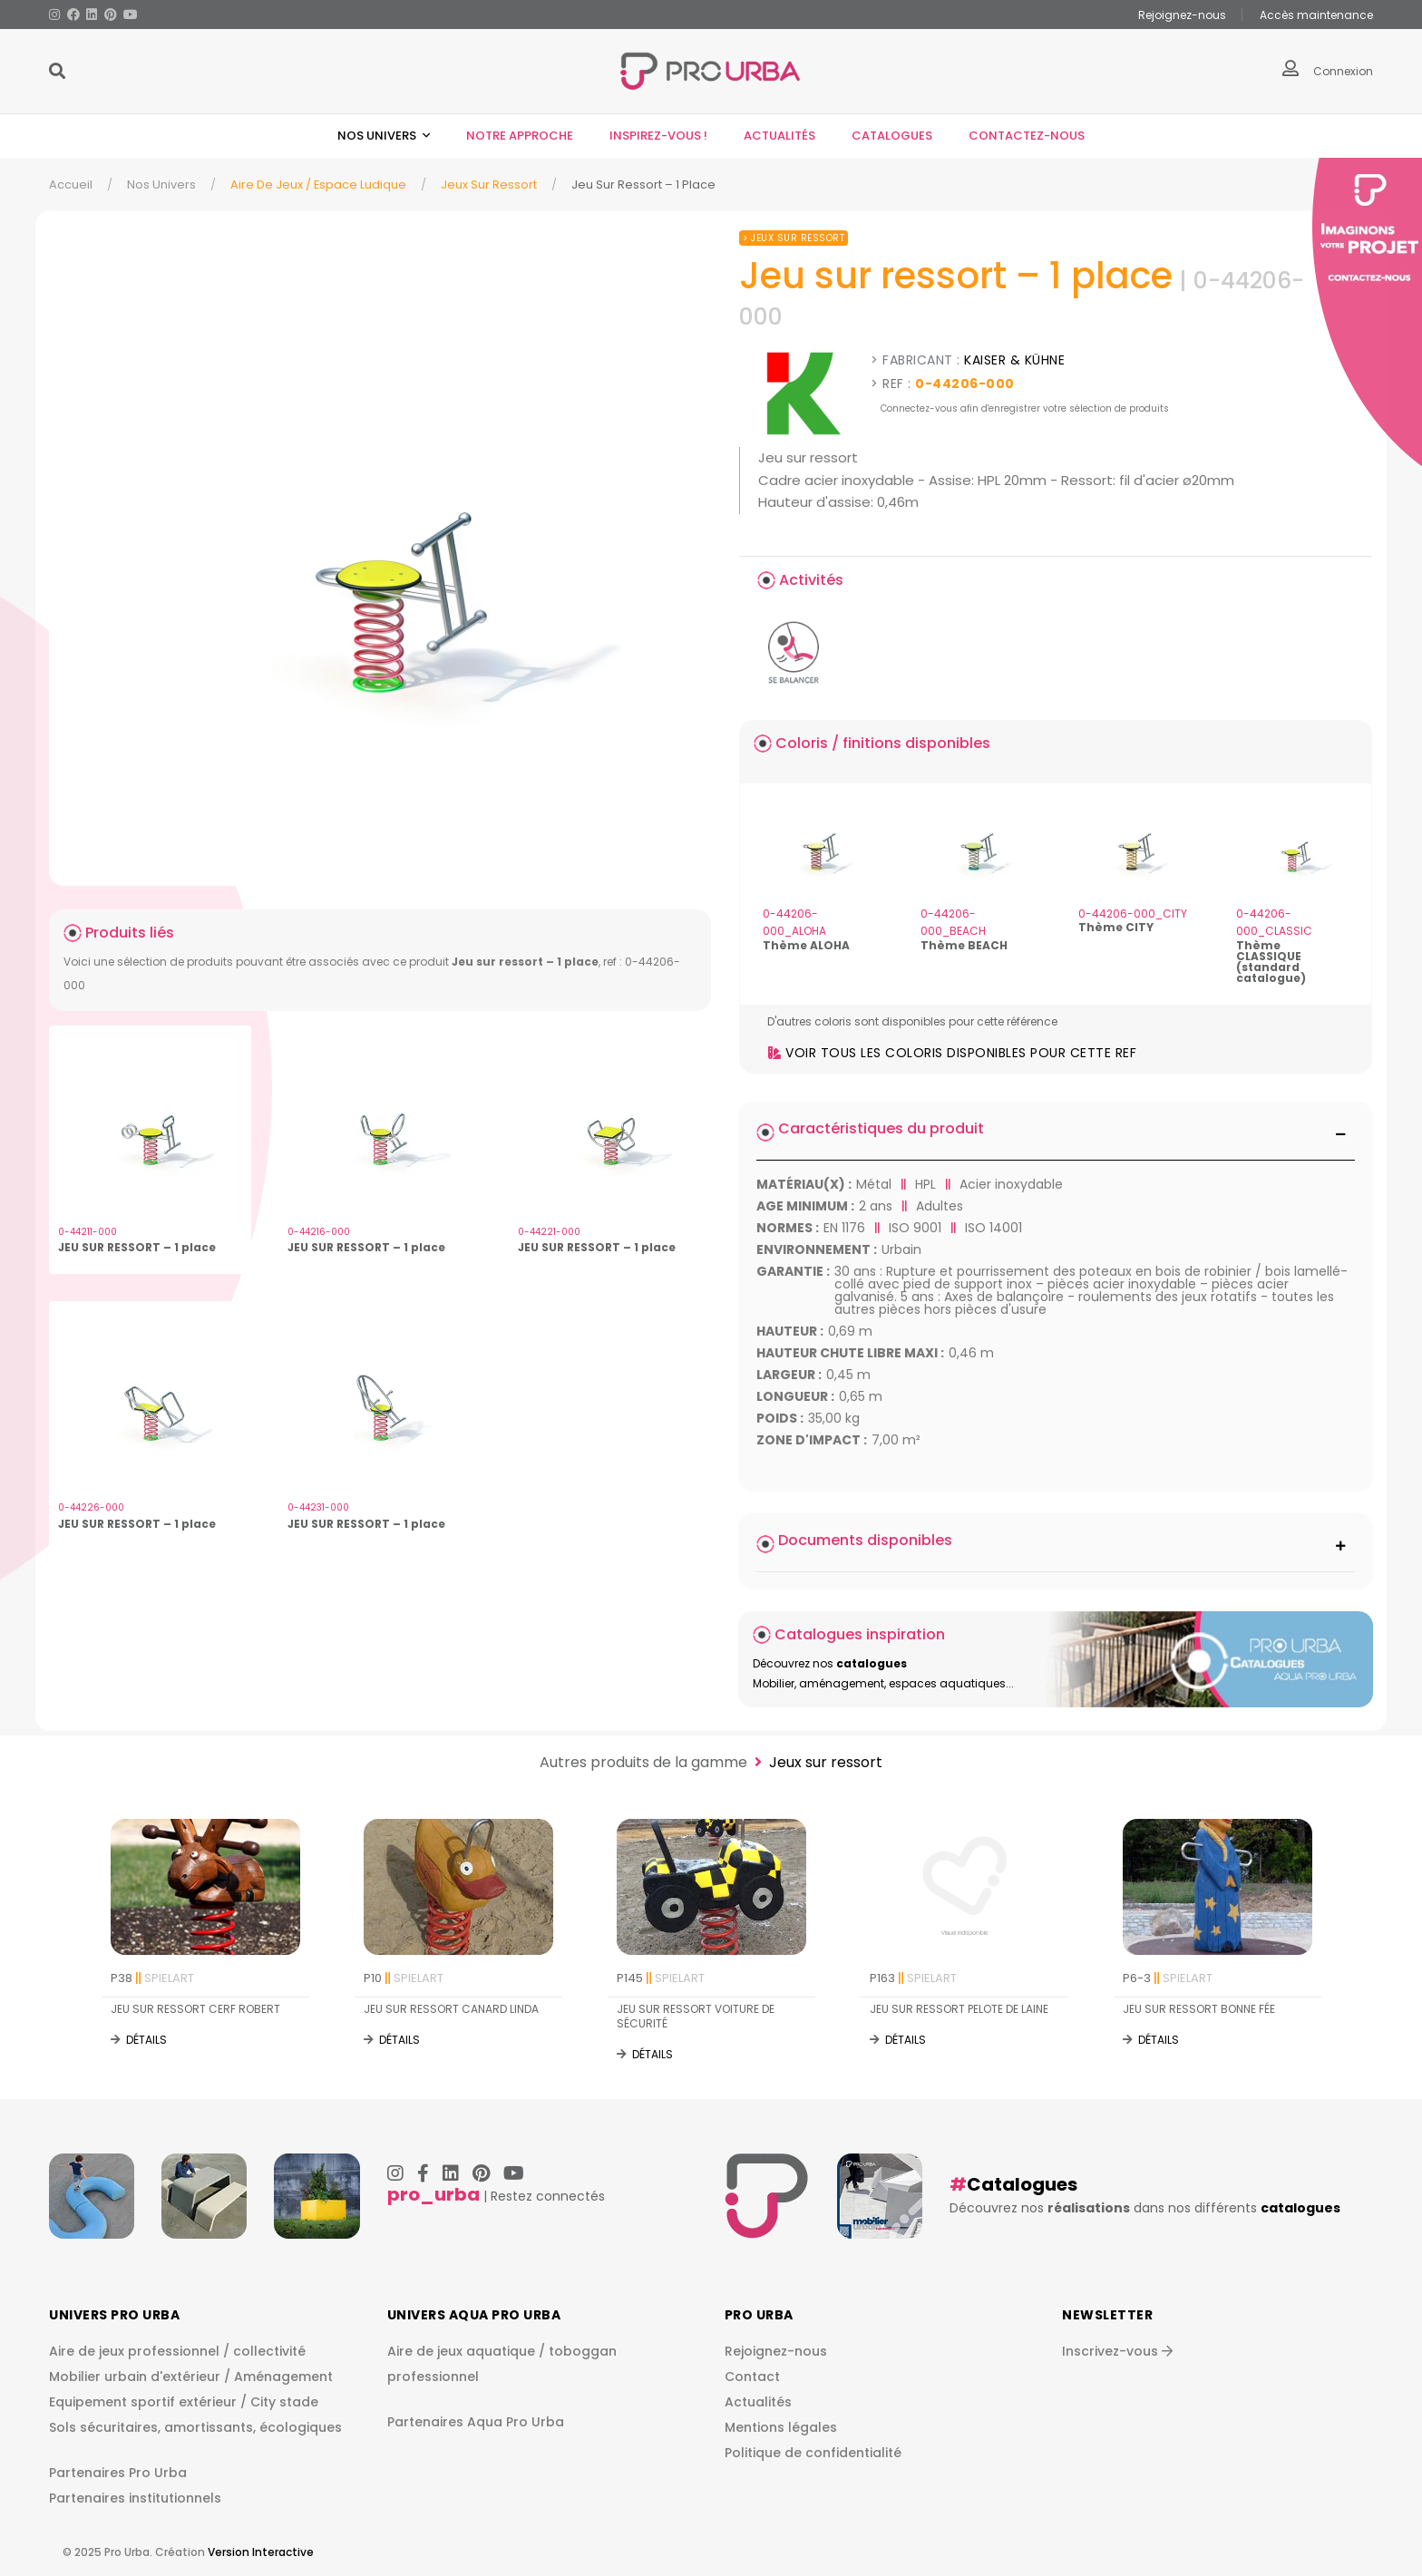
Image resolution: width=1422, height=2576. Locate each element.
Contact (752, 2376)
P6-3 (1168, 1978)
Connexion (1343, 71)
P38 (152, 1978)
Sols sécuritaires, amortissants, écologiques (195, 2427)
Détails (146, 2039)
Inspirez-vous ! (658, 135)
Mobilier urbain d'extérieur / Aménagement (191, 2376)
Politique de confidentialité (813, 2453)
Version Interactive (261, 2552)
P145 (661, 1978)
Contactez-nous (1027, 135)
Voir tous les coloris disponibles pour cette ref (952, 1053)
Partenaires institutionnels (135, 2498)
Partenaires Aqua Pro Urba (475, 2422)
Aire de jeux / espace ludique (318, 184)
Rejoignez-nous (776, 2351)
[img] (380, 555)
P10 (403, 1978)
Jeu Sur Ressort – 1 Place (643, 184)
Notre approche (519, 135)
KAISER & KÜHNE (1014, 360)
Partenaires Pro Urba (118, 2473)
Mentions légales (781, 2427)
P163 (913, 1978)
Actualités (779, 135)
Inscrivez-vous (1117, 2351)
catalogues (1300, 2208)
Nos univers (378, 135)
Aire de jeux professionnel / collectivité (177, 2351)
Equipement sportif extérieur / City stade (183, 2402)
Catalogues (892, 135)
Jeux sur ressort (489, 184)
